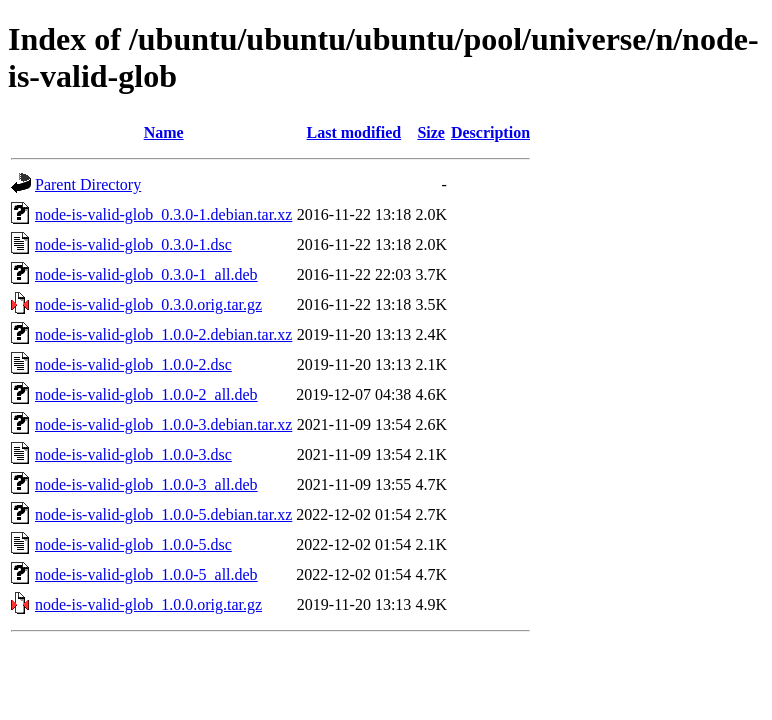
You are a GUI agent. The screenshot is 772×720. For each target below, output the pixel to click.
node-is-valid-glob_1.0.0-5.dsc (133, 544)
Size (431, 132)
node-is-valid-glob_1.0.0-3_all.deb (146, 484)
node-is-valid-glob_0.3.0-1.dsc (133, 244)
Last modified (353, 132)
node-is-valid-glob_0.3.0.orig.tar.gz (148, 304)
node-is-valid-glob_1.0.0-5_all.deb (146, 574)
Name (164, 132)
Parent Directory (88, 184)
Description (490, 132)
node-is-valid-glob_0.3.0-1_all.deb (146, 274)
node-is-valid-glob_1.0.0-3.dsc (133, 454)
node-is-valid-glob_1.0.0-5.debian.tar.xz (163, 514)
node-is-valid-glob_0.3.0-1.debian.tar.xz (163, 214)
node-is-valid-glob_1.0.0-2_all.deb (146, 394)
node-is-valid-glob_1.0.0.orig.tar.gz (148, 604)
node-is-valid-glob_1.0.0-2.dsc (133, 364)
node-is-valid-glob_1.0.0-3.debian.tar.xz (163, 424)
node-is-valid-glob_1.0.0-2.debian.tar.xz (163, 334)
